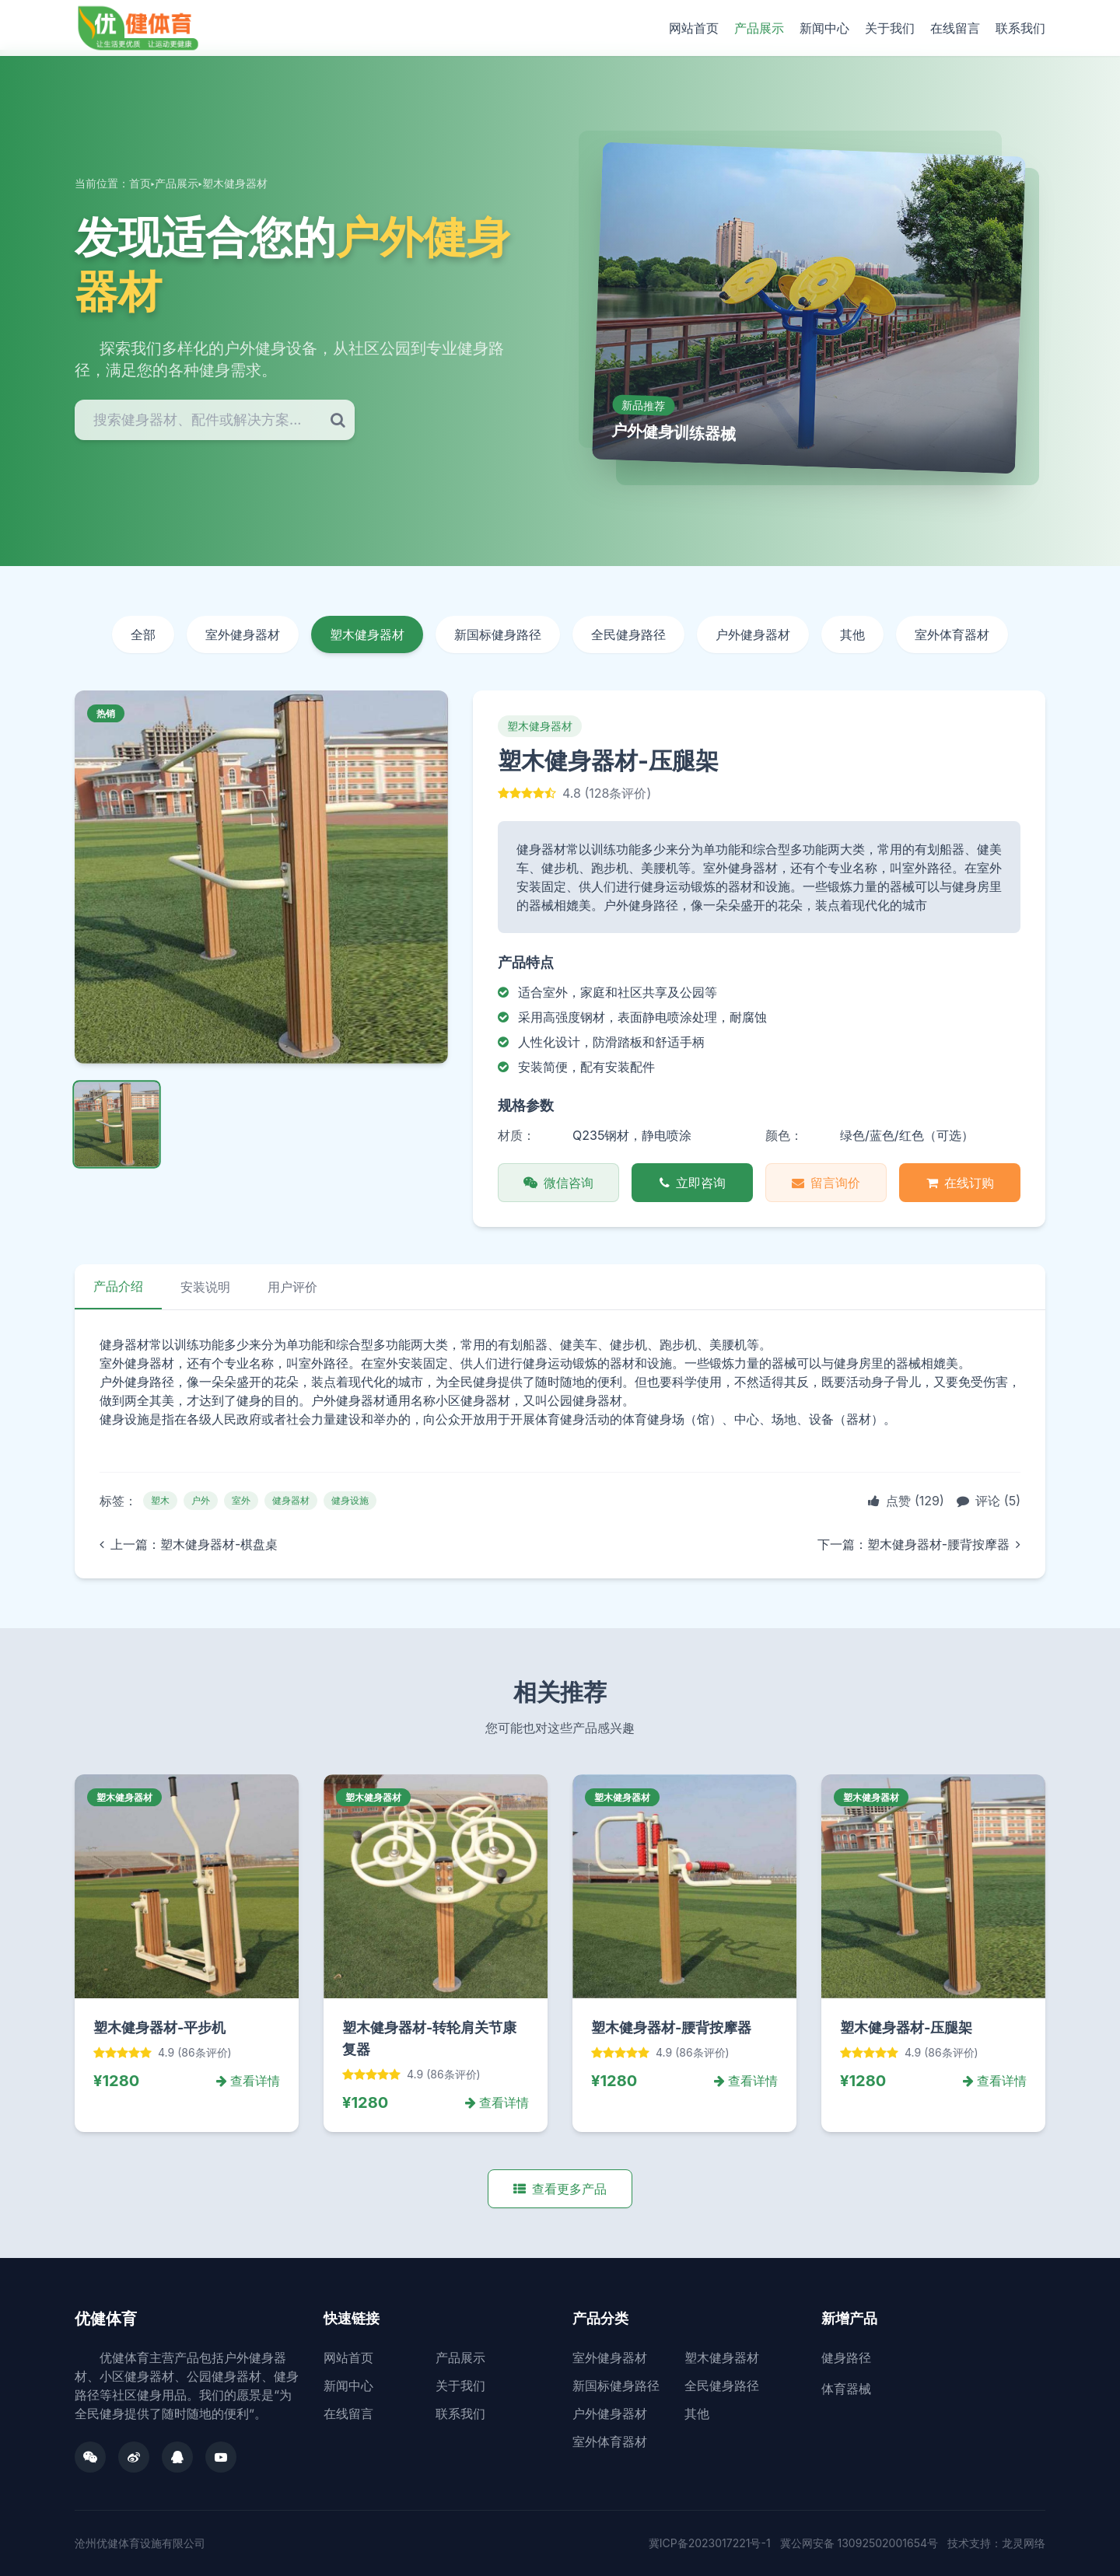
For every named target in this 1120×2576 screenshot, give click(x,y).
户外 (200, 1500)
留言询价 (826, 1182)
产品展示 (759, 28)
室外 (241, 1500)
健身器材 (124, 1344)
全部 (143, 634)
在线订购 (960, 1182)
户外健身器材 (753, 634)
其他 (852, 634)
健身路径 (846, 2357)
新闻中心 (824, 28)
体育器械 (846, 2388)
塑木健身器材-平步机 (159, 2027)
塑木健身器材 (235, 183)
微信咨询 (558, 1182)
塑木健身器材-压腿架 (906, 2027)
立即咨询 (693, 1182)
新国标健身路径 (497, 634)
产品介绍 (118, 1286)
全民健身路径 (628, 634)
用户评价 (292, 1287)
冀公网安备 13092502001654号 (859, 2543)
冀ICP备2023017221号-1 (710, 2543)
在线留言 (955, 28)
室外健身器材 (242, 634)
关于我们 (890, 28)
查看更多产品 (560, 2189)
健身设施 (350, 1500)
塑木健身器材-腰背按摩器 (671, 2027)
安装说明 (205, 1287)
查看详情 (248, 2080)
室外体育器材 (952, 634)
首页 (140, 183)
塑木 (160, 1500)
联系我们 (1020, 28)
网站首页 (694, 28)
